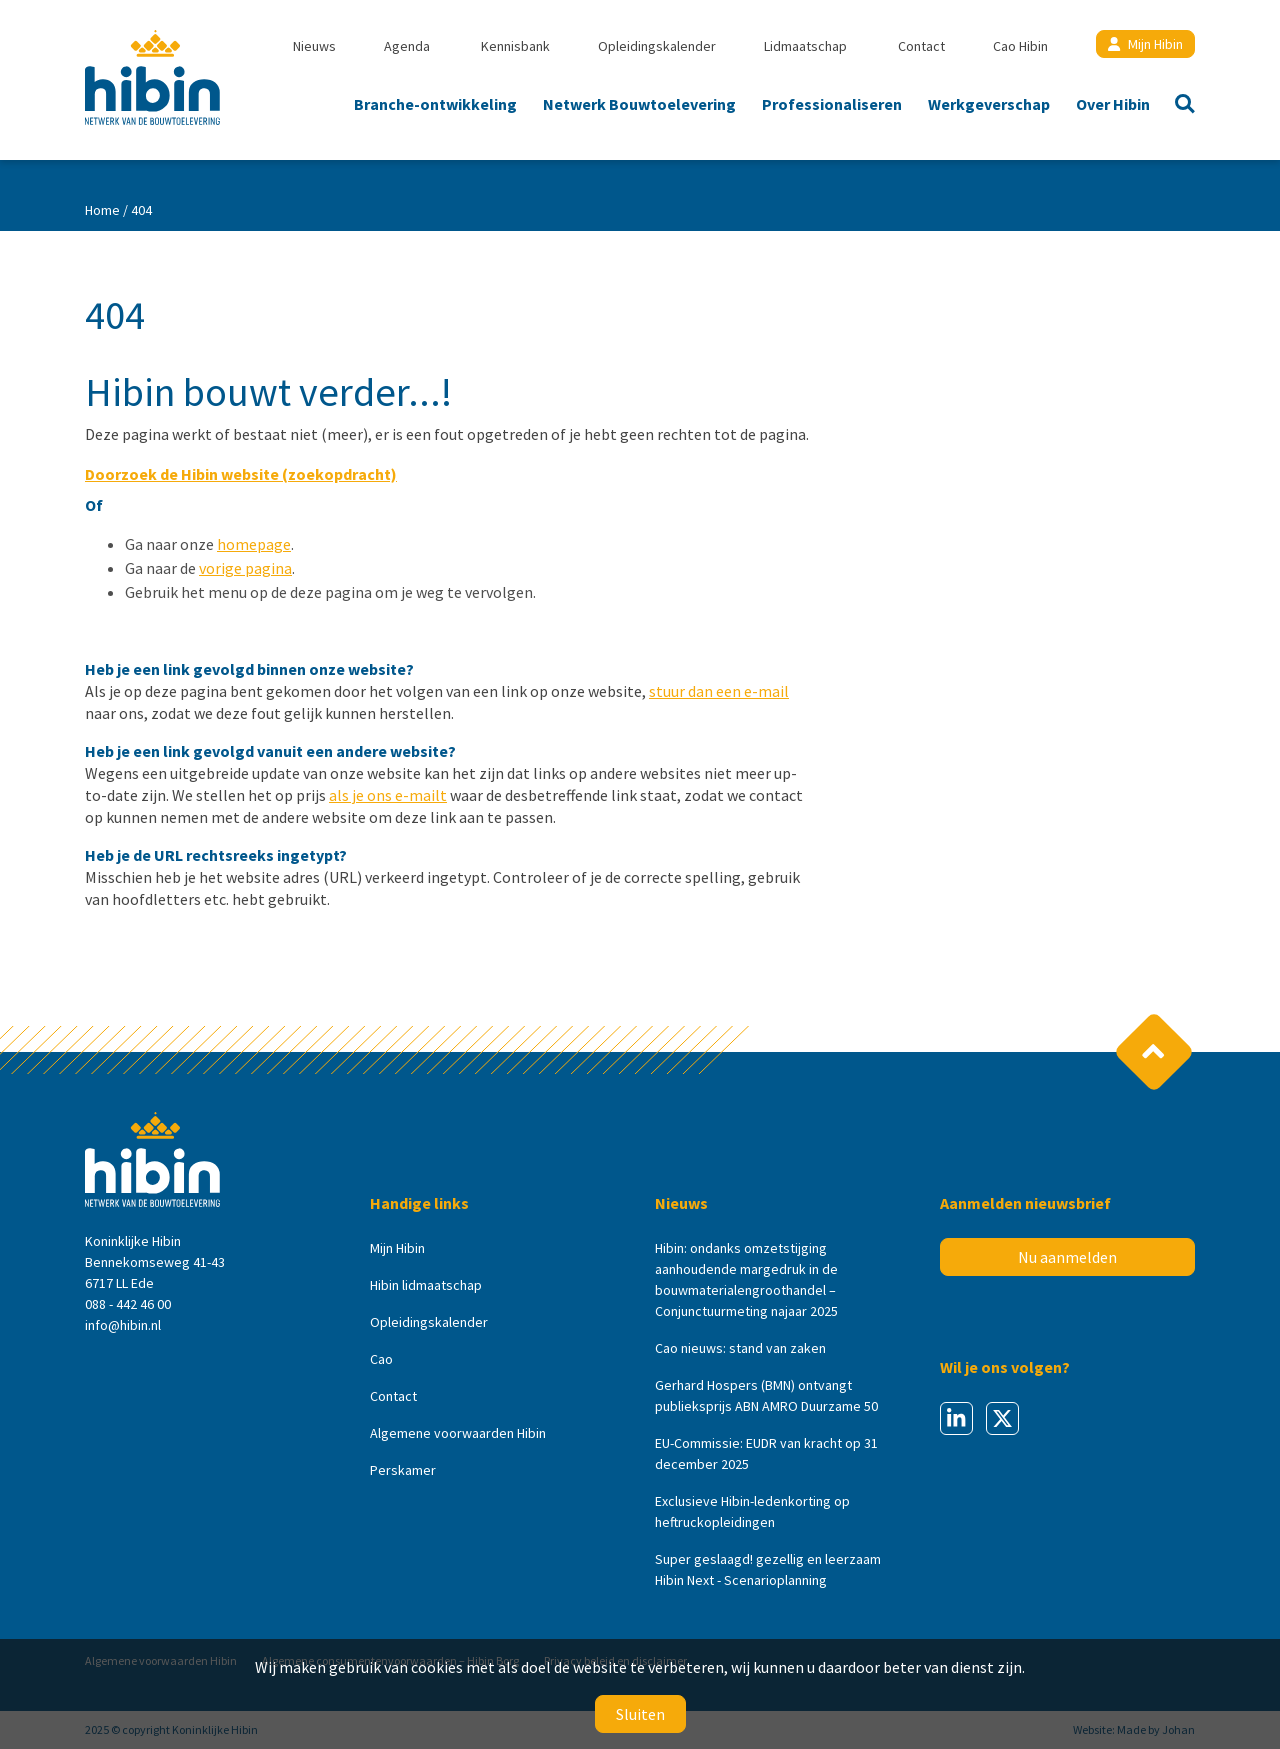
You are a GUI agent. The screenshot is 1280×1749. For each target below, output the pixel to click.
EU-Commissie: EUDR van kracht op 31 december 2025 (766, 1453)
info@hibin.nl (123, 1325)
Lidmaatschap (805, 46)
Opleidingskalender (657, 46)
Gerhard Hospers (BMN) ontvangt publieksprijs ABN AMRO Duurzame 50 (766, 1395)
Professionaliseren (832, 104)
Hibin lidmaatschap (426, 1285)
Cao (381, 1359)
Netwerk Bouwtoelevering (639, 104)
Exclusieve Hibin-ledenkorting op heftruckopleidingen (752, 1511)
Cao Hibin (1020, 46)
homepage (254, 544)
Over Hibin (1113, 104)
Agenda (407, 46)
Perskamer (403, 1470)
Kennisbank (515, 46)
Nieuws (314, 46)
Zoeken (1179, 106)
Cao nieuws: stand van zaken (740, 1348)
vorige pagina (245, 568)
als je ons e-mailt (388, 795)
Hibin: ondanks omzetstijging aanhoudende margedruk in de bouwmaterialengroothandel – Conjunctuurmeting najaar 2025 (746, 1279)
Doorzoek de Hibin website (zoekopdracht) (241, 474)
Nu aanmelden (1067, 1257)
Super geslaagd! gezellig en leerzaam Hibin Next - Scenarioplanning (768, 1569)
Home (102, 210)
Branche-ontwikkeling (435, 104)
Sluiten (640, 1714)
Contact (921, 46)
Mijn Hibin (1145, 44)
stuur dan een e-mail (719, 691)
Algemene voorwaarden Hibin (458, 1433)
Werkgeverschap (989, 104)
